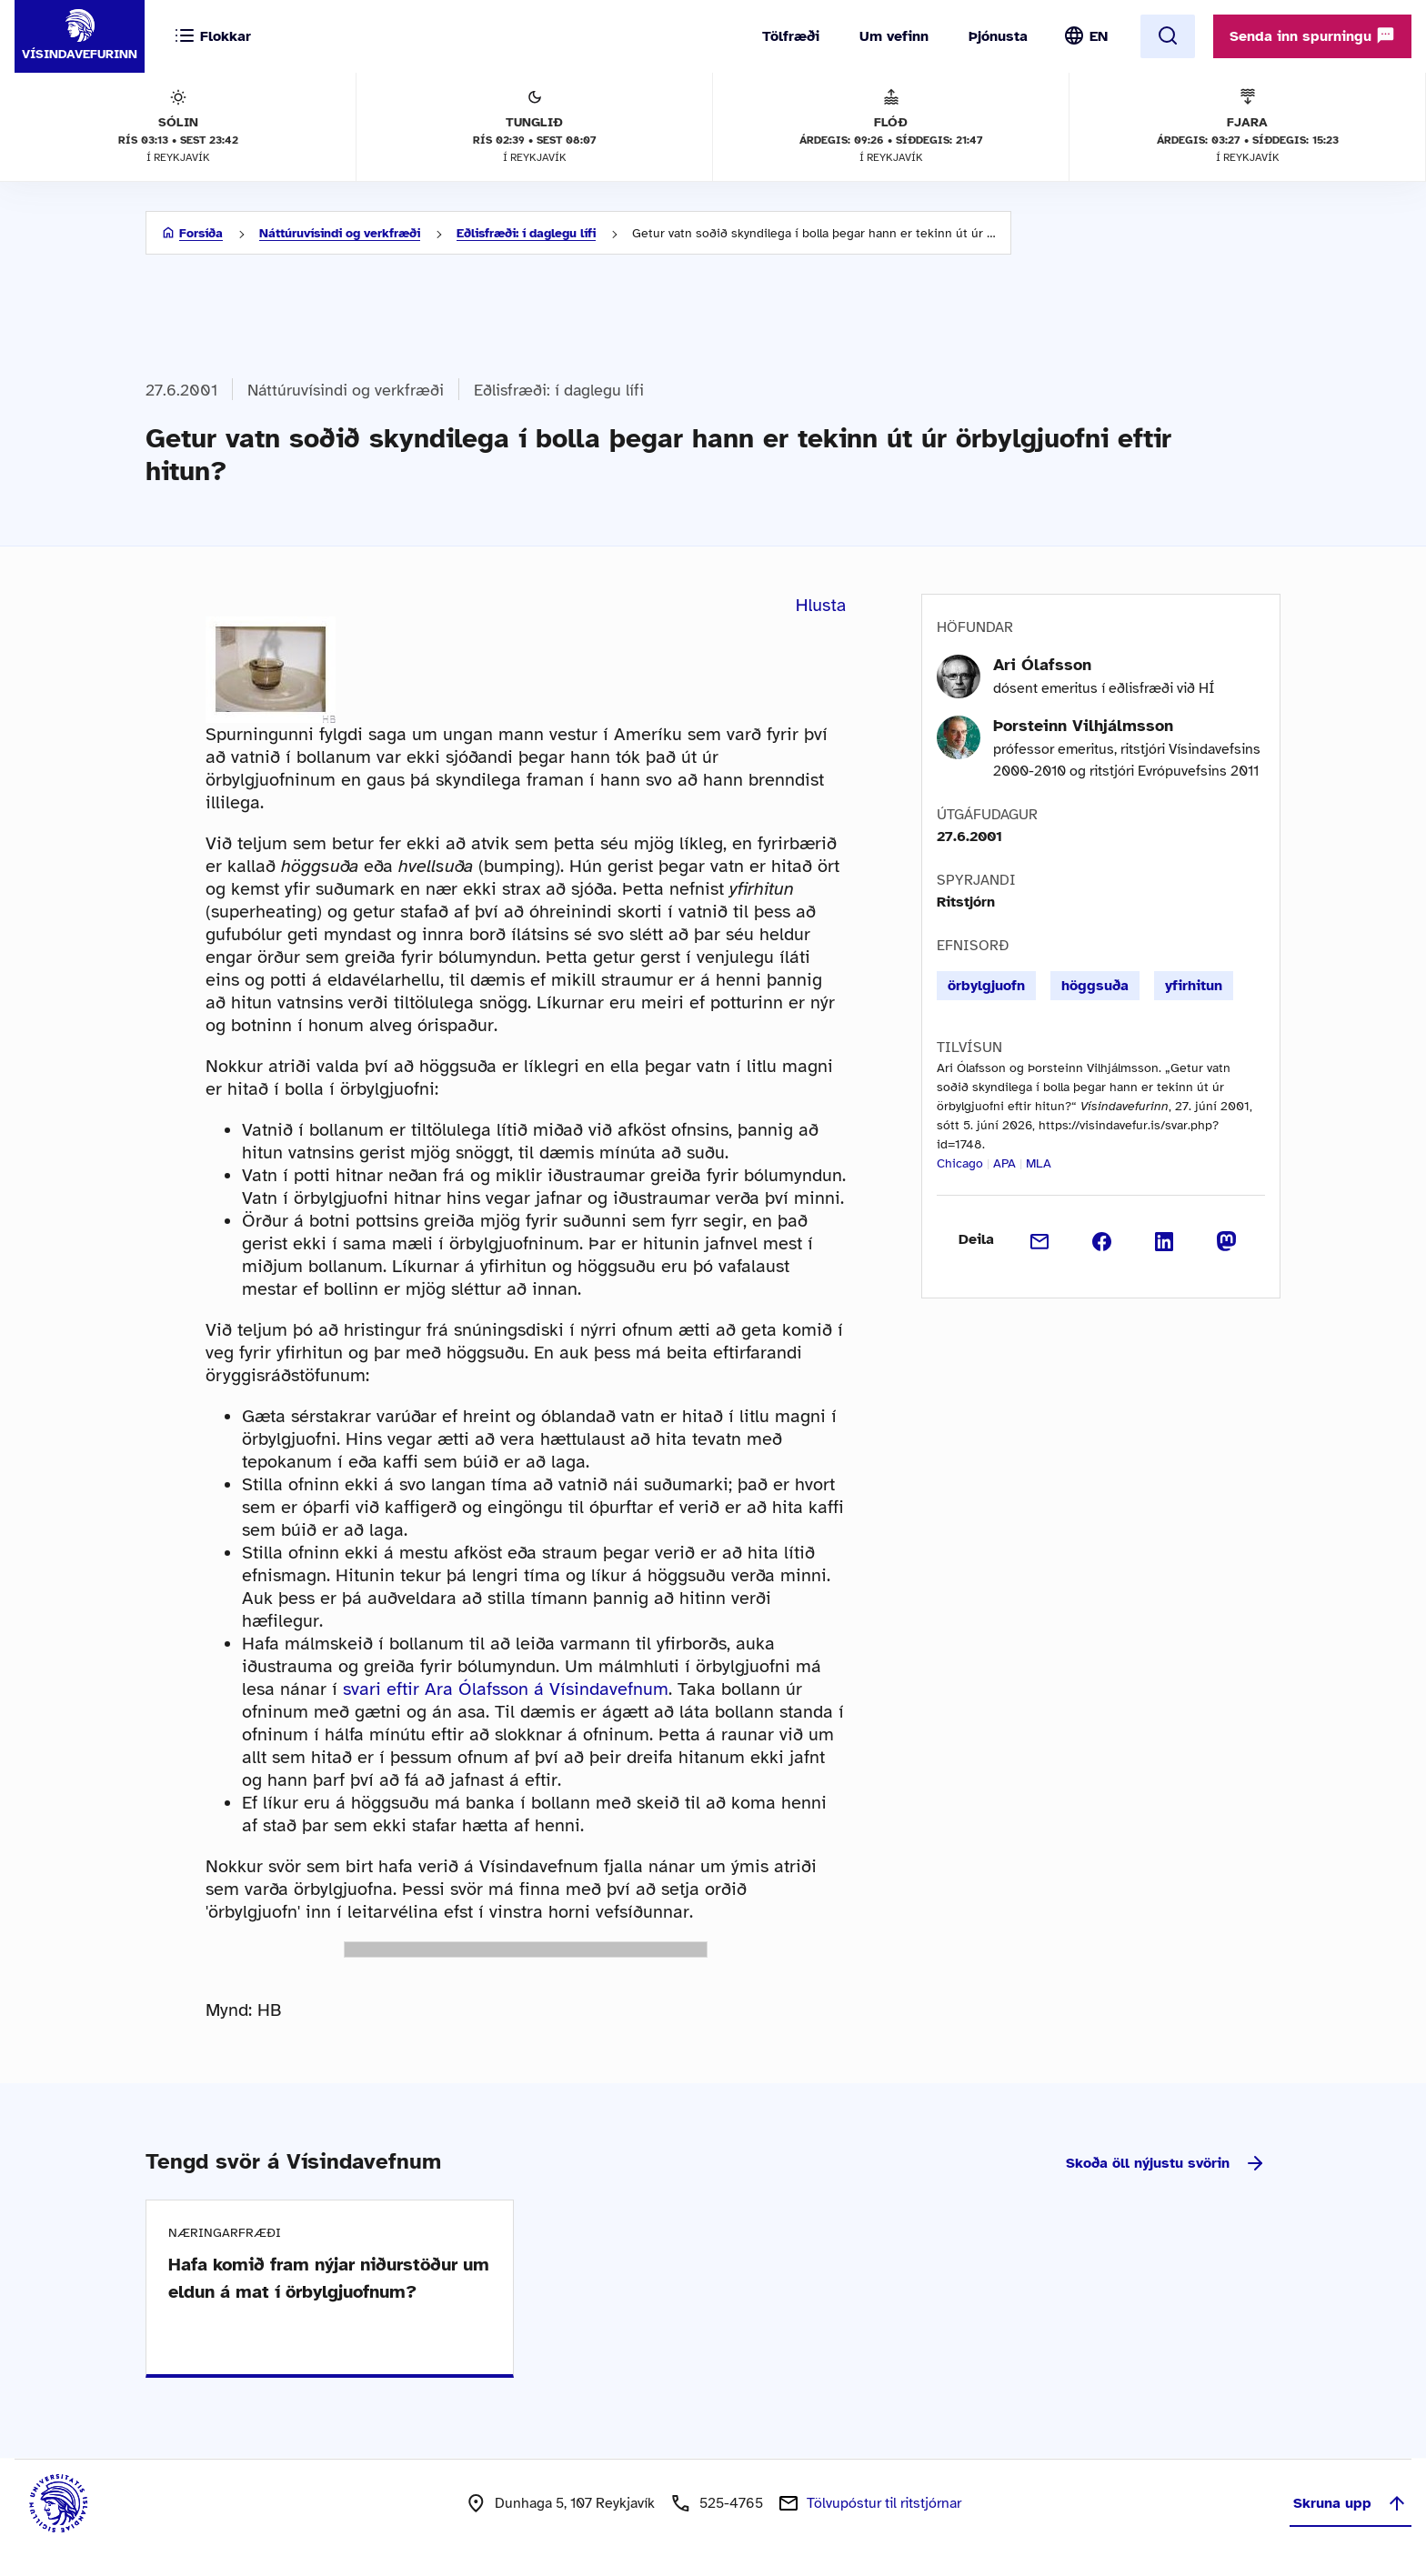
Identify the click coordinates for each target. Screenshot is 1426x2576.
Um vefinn (894, 36)
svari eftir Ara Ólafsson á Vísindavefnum (505, 1689)
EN (1099, 36)
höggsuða (1095, 986)
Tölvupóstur (884, 2503)
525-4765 (731, 2503)
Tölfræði (790, 36)
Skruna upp (1350, 2503)
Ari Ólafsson (1042, 665)
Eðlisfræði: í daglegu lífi (526, 233)
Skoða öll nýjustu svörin (1166, 2163)
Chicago (960, 1163)
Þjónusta (998, 36)
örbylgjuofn (986, 986)
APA (1004, 1163)
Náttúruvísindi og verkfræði (339, 233)
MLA (1038, 1163)
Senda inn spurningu (1312, 35)
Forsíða (201, 233)
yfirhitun (1193, 986)
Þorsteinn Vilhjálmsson (1083, 726)
